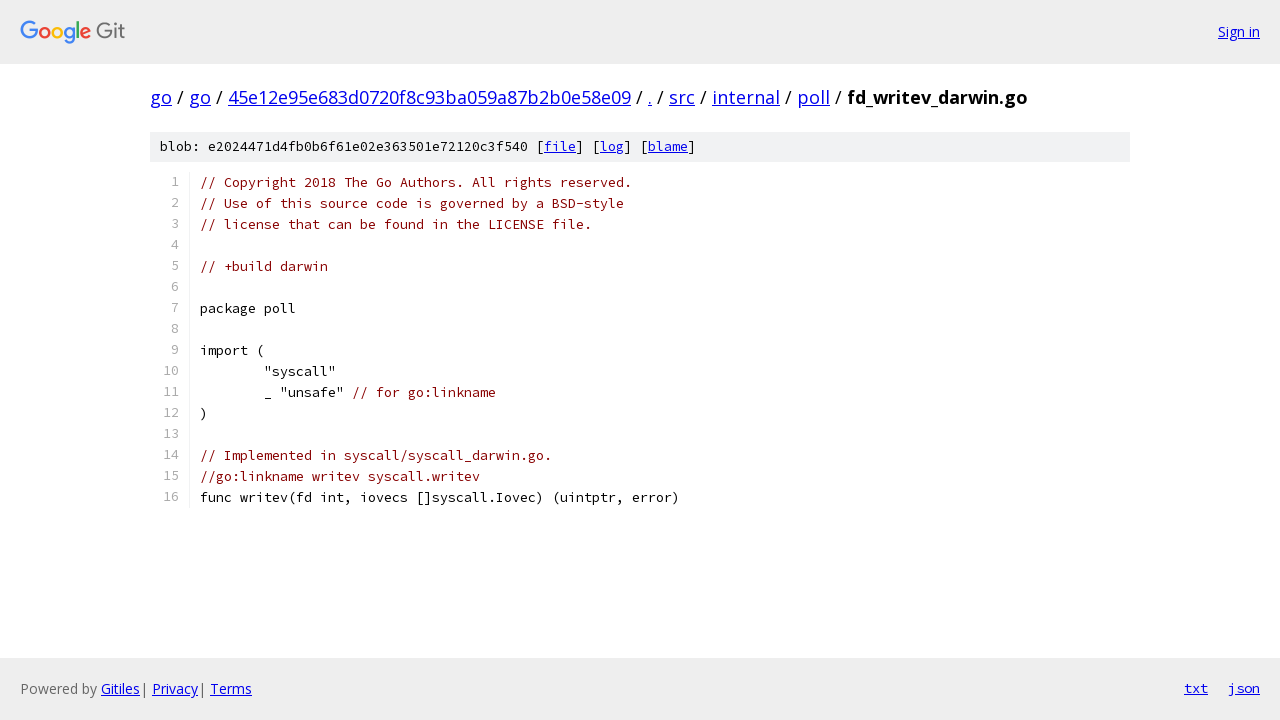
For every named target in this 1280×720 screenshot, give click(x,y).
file (560, 146)
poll (813, 97)
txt (1196, 688)
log (612, 146)
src (682, 97)
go (161, 97)
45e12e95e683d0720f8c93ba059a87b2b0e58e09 (429, 97)
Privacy (175, 688)
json (1244, 688)
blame (668, 146)
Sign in (1239, 31)
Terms (231, 688)
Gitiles (120, 688)
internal (746, 97)
